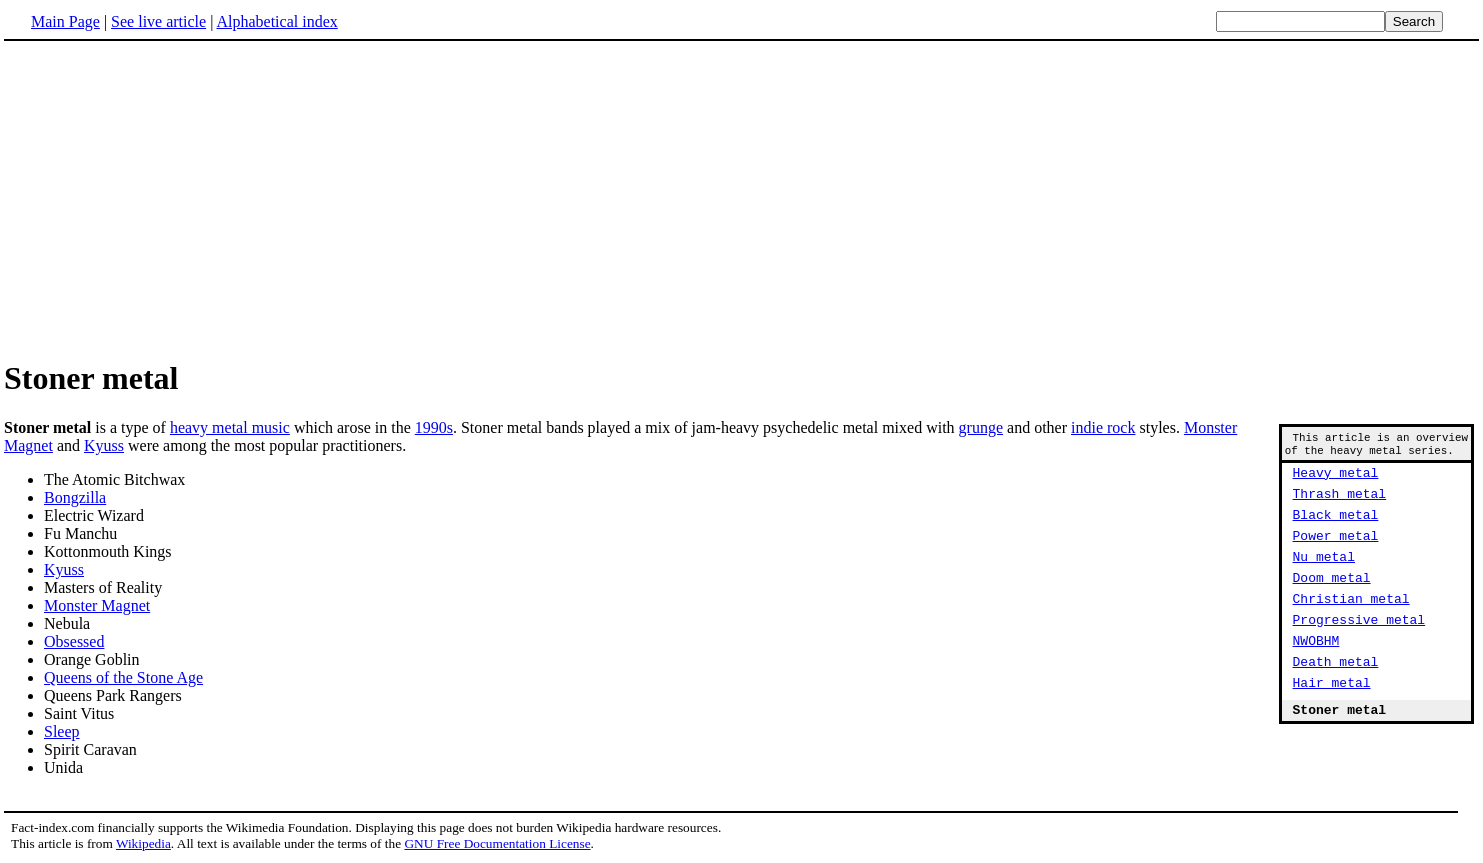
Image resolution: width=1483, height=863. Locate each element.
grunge (981, 427)
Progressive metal (1359, 649)
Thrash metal (1340, 505)
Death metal (1336, 697)
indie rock (1103, 427)
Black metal (1336, 529)
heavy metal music (230, 427)
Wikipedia (143, 843)
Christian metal (1351, 625)
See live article (158, 21)
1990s (434, 427)
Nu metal (1324, 577)
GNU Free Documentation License (497, 843)
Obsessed (74, 641)
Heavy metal (1336, 481)
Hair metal (1332, 721)
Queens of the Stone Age (123, 677)
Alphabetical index (276, 21)
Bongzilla (75, 497)
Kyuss (104, 445)
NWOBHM (1316, 673)
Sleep (62, 731)
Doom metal (1332, 601)
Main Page (65, 21)
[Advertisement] (172, 199)
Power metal (1336, 553)
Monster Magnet (97, 605)
